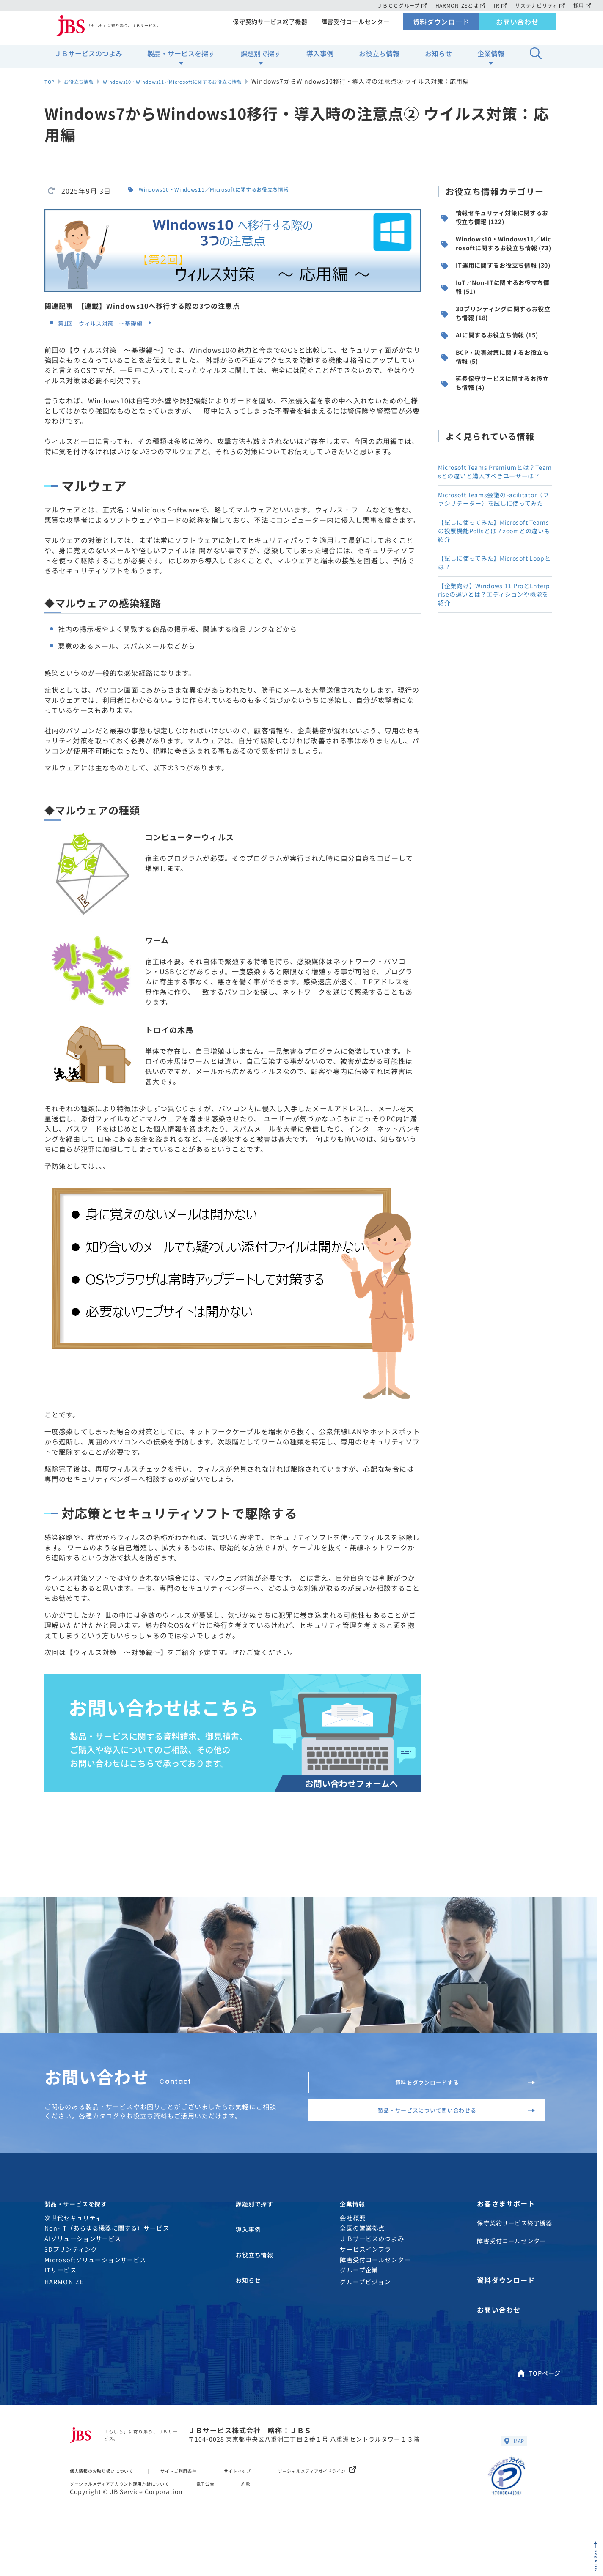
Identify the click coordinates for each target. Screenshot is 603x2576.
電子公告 (240, 2512)
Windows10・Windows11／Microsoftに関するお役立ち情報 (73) (495, 260)
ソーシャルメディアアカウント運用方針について (135, 2512)
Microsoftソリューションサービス (95, 2296)
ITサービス (60, 2306)
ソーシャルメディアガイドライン (368, 2500)
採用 (582, 5)
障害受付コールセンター (354, 28)
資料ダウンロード (441, 28)
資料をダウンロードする (455, 2088)
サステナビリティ (538, 5)
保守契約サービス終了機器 (267, 28)
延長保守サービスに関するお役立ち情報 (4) (495, 468)
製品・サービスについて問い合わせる (441, 2133)
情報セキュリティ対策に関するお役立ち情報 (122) (495, 221)
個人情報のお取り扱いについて (112, 2500)
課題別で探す (260, 60)
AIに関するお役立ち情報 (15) (493, 400)
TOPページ (538, 2397)
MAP (511, 2469)
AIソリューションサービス (82, 2275)
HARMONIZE (63, 2318)
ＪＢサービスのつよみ (88, 60)
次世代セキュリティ (73, 2254)
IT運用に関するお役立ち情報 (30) (496, 299)
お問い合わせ (517, 28)
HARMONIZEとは (457, 5)
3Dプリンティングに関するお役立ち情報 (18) (496, 366)
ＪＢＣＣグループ (397, 5)
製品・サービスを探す (181, 60)
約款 (285, 2512)
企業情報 (490, 60)
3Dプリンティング (70, 2286)
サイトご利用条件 (205, 2500)
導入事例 (319, 60)
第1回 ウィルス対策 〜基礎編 (115, 323)
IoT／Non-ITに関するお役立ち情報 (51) (496, 333)
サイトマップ (274, 2500)
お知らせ (438, 60)
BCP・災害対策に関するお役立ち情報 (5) (496, 434)
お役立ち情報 (379, 60)
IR (498, 5)
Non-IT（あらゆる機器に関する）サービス (106, 2265)
